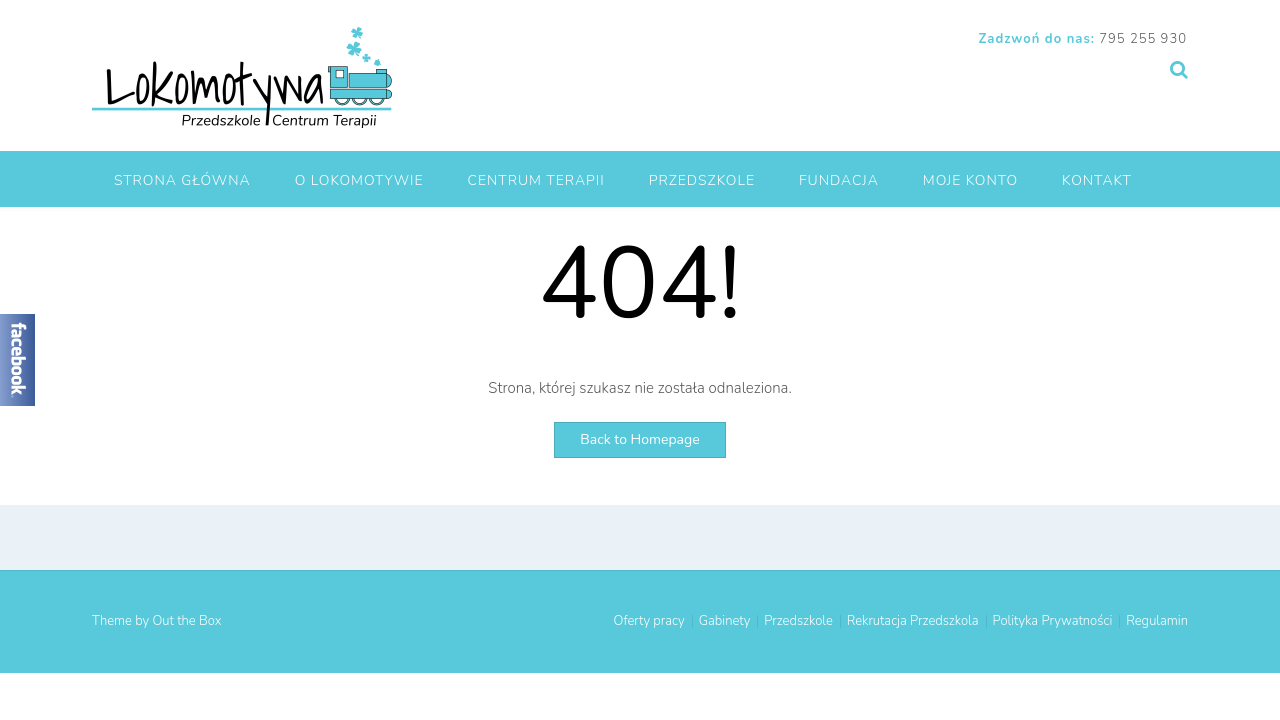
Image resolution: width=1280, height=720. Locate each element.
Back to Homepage (639, 439)
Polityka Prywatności (1053, 621)
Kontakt (1097, 180)
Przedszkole (702, 180)
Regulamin (1157, 621)
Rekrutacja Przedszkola (913, 621)
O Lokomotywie (359, 180)
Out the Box (186, 621)
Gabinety (725, 621)
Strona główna (182, 180)
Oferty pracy (649, 621)
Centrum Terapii (536, 180)
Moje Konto (970, 180)
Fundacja (839, 180)
